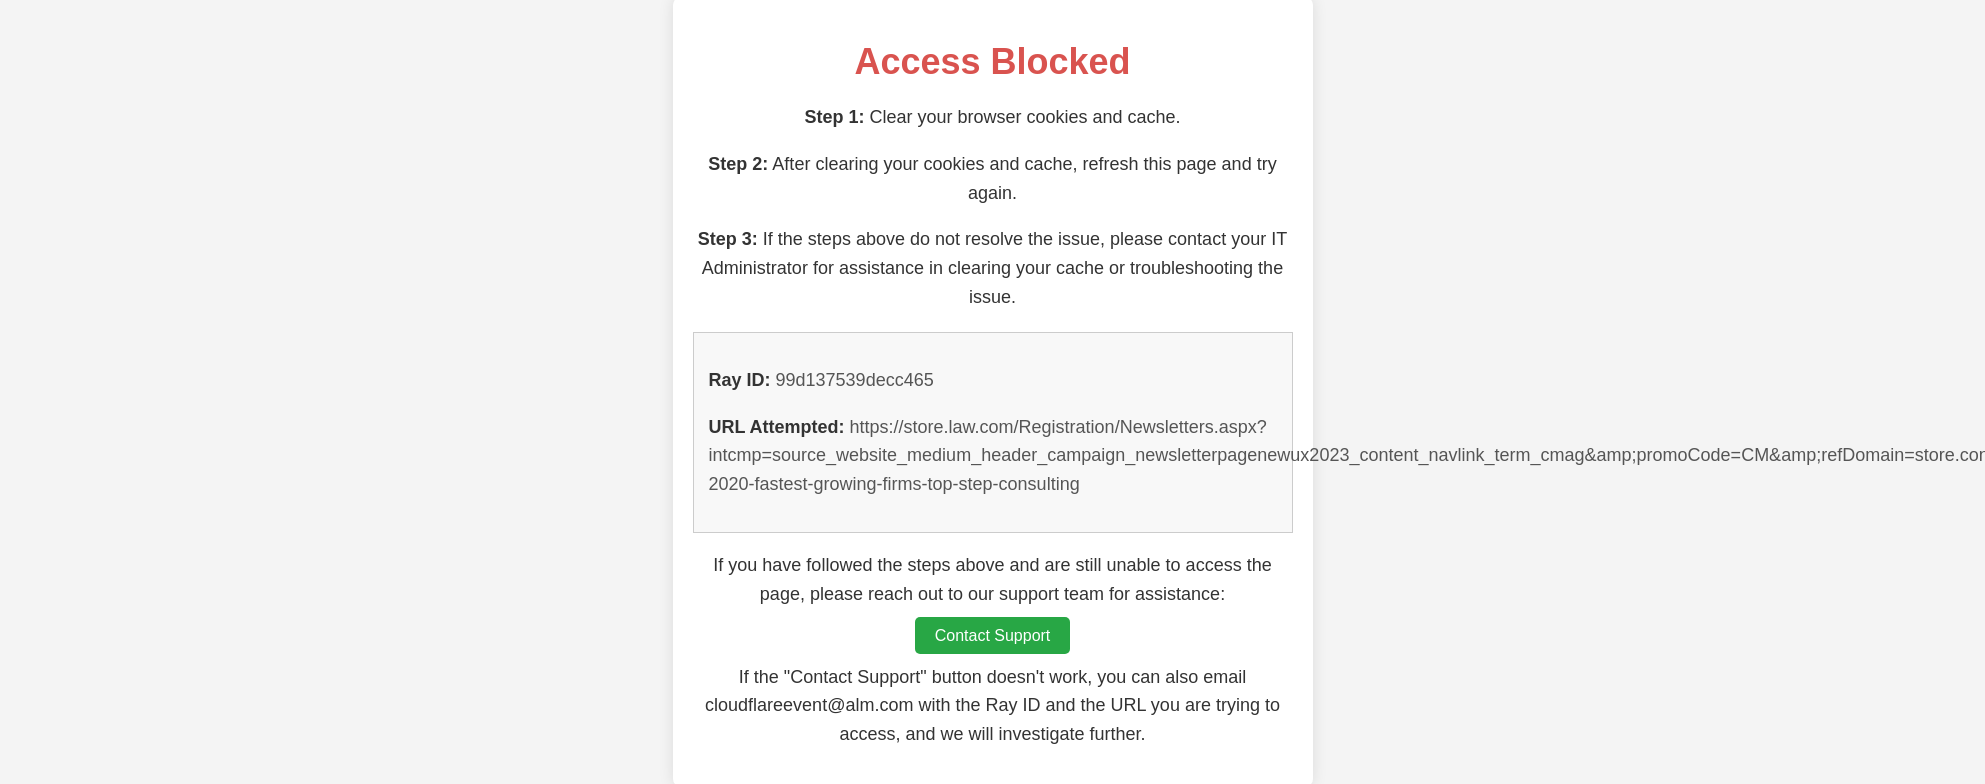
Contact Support (993, 635)
